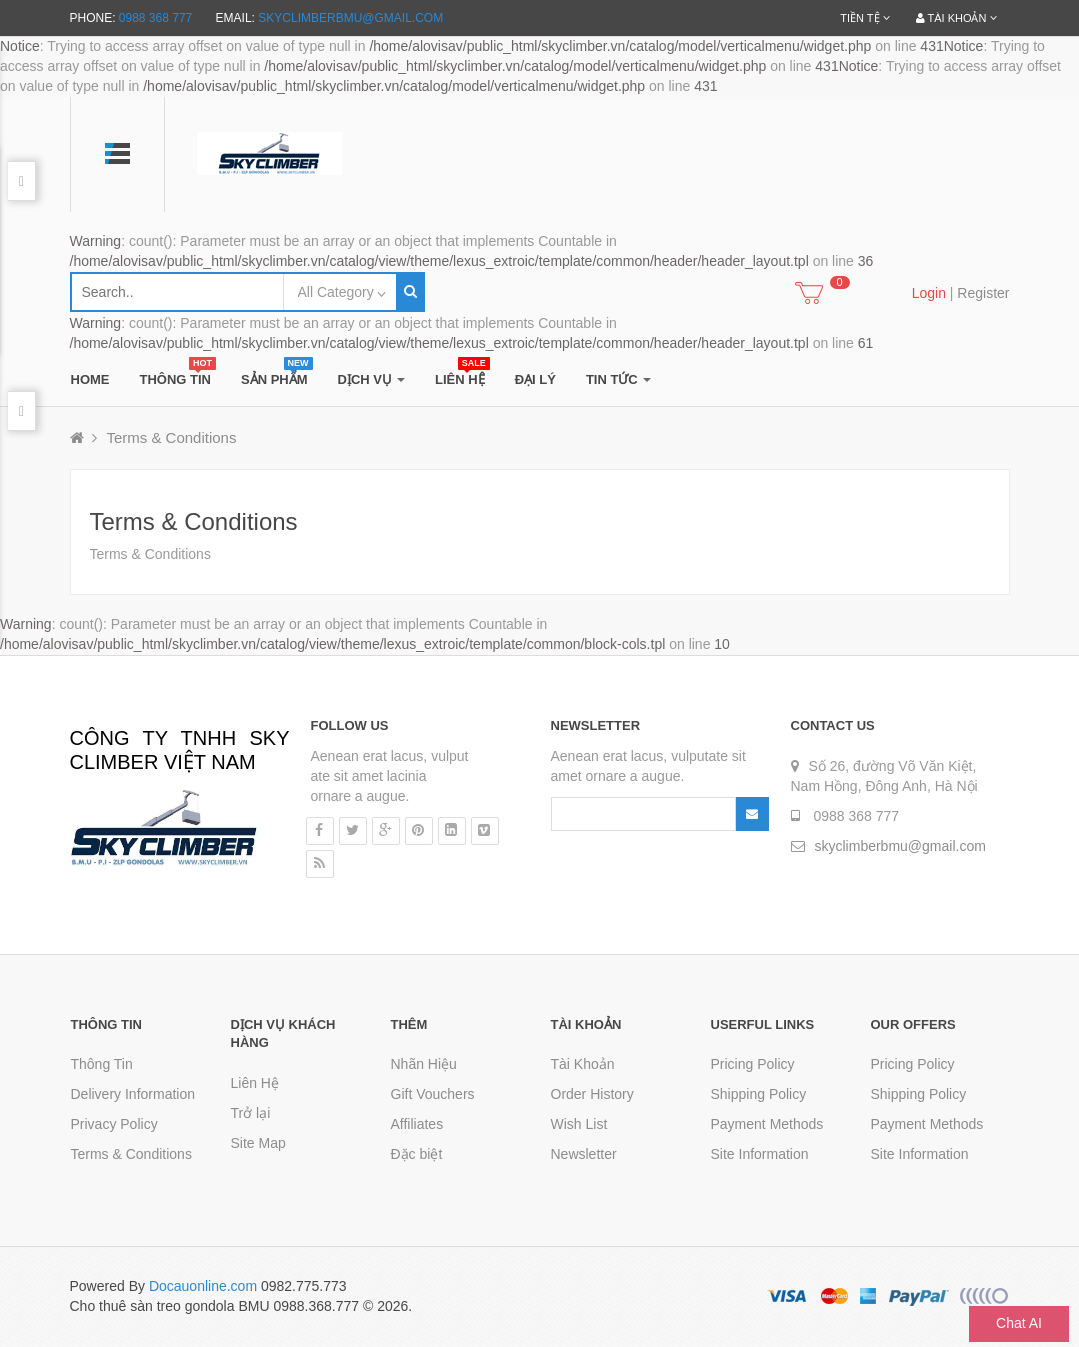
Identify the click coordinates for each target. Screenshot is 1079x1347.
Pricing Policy (753, 1064)
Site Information (760, 1154)
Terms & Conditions (171, 437)
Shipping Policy (759, 1094)
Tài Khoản (583, 1064)
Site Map (258, 1143)
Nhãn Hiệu (424, 1064)
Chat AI (1019, 1323)
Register (983, 293)
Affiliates (417, 1124)
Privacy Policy (114, 1124)
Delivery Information (133, 1094)
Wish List (579, 1124)
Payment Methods (767, 1124)
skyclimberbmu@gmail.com (350, 18)
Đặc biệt (417, 1154)
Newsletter (584, 1154)
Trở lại (251, 1113)
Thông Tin (102, 1064)
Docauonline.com (203, 1286)
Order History (592, 1094)
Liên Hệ (255, 1083)
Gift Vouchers (433, 1094)
